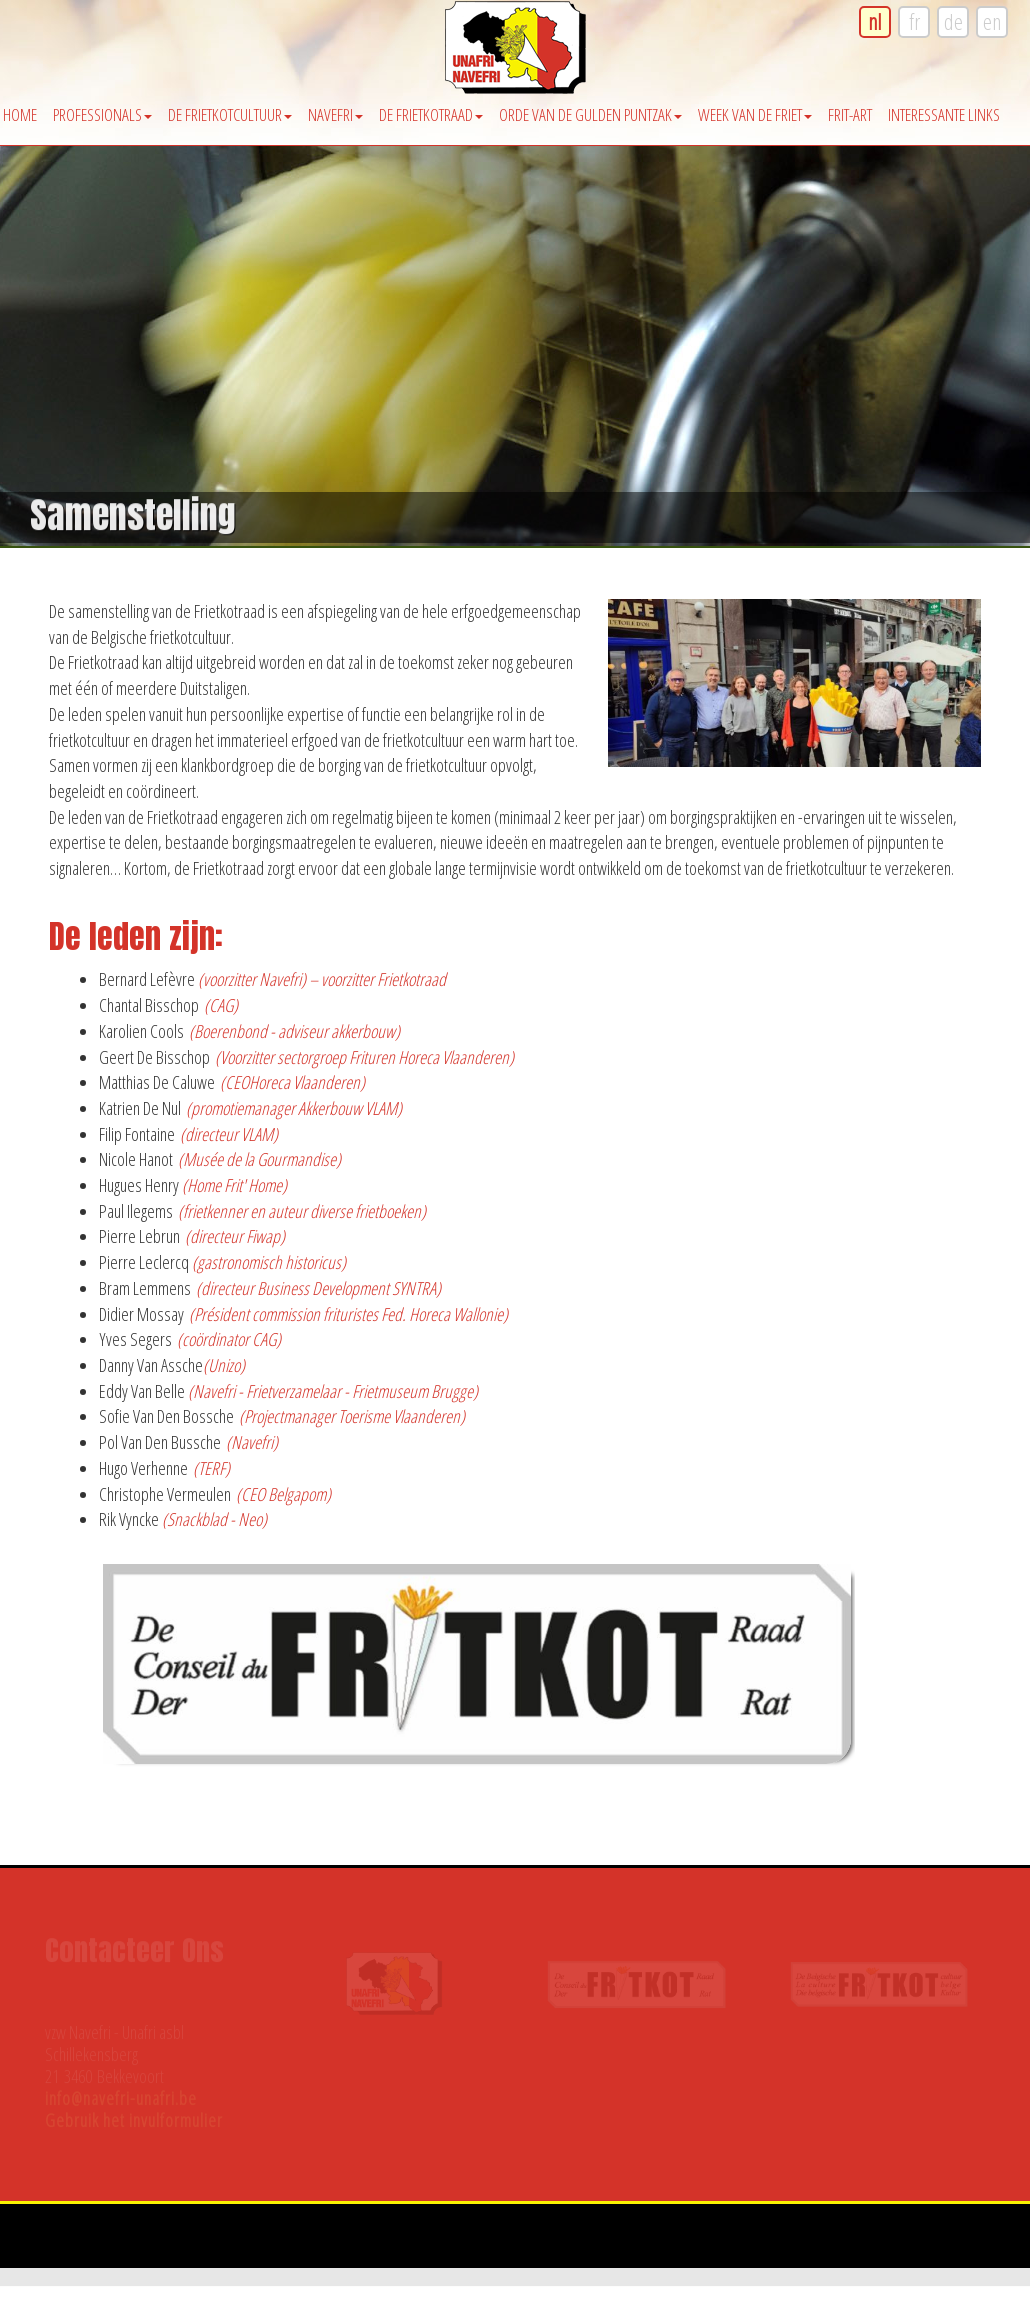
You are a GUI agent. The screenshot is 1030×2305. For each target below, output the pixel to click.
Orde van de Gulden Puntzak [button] (590, 114)
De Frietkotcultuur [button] (230, 114)
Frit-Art (850, 114)
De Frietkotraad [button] (431, 114)
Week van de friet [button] (755, 114)
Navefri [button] (335, 114)
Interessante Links (944, 114)
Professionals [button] (102, 114)
